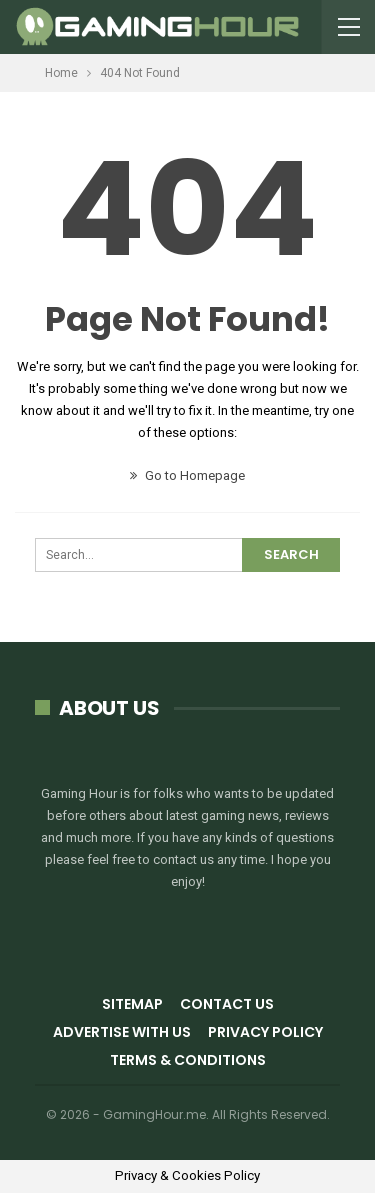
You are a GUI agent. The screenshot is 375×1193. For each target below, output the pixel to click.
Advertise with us (122, 1032)
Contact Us (227, 1004)
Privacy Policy (265, 1032)
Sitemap (132, 1004)
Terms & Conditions (188, 1060)
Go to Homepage (187, 475)
